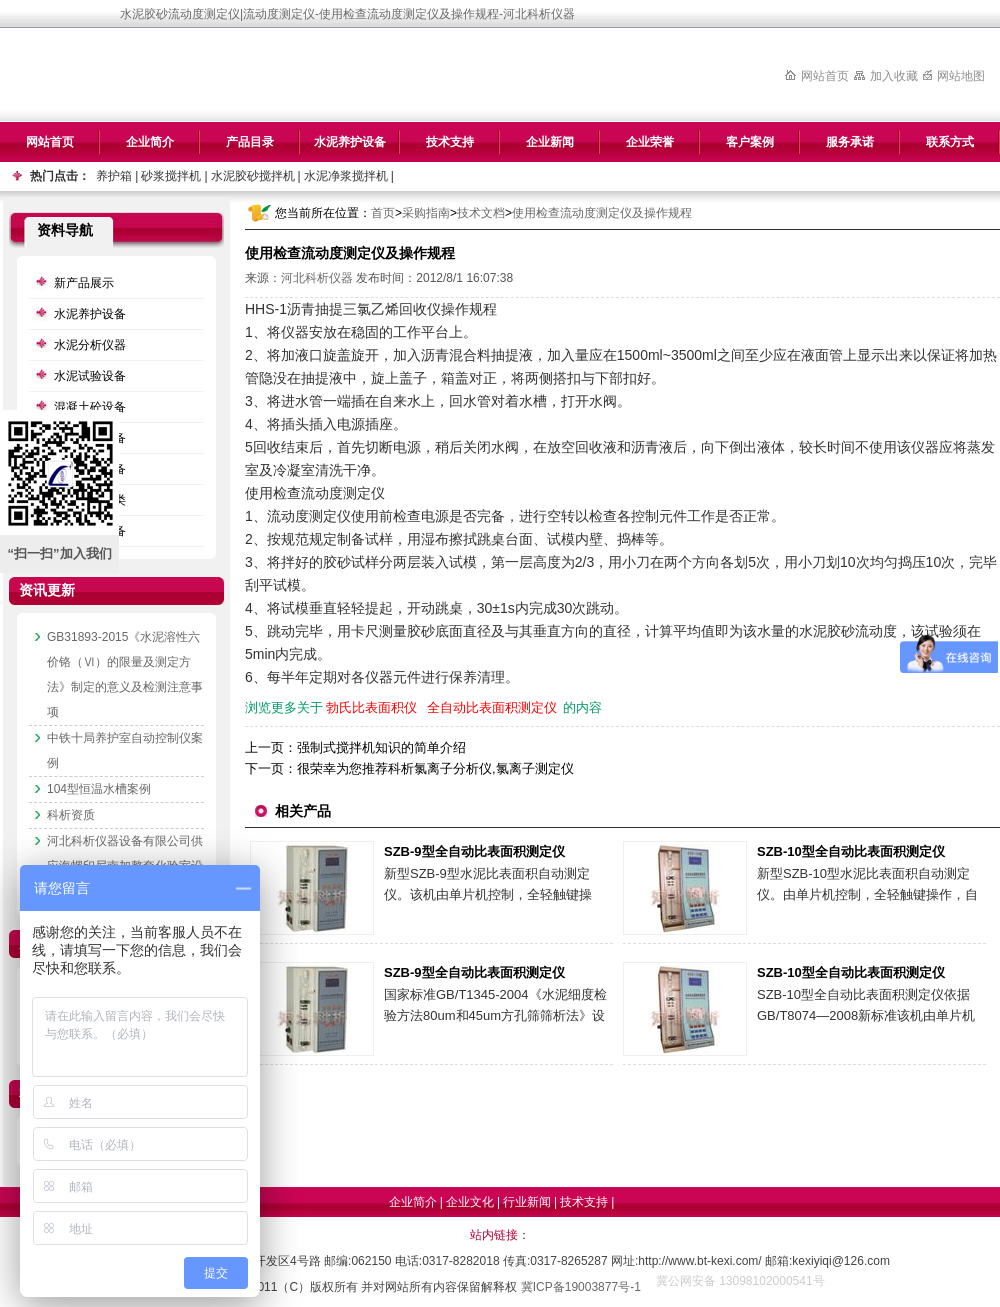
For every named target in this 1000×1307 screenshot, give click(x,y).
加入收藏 (894, 76)
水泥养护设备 (350, 142)
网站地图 (961, 76)
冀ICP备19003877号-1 (581, 1287)
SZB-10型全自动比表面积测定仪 (851, 851)
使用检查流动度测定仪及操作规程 (602, 213)
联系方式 (950, 142)
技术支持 (450, 142)
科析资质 (71, 815)
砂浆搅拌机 (171, 176)
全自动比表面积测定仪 (492, 707)
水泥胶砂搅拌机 (253, 176)
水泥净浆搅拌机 (346, 176)
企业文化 (470, 1202)
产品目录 (250, 142)
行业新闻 (527, 1202)
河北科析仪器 (317, 278)
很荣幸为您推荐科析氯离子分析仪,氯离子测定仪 (435, 768)
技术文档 (481, 213)
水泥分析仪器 (90, 345)
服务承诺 (850, 142)
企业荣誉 (650, 142)
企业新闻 (550, 142)
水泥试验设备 (90, 376)
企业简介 (150, 142)
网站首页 (825, 76)
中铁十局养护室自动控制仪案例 (125, 750)
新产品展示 (84, 283)
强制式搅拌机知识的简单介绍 (381, 747)
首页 (383, 213)
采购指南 (426, 213)
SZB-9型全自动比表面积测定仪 (474, 851)
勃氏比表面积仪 (371, 707)
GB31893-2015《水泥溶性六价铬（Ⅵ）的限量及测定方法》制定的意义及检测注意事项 (125, 674)
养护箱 (114, 176)
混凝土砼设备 (90, 407)
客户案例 (750, 142)
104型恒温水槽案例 (99, 789)
